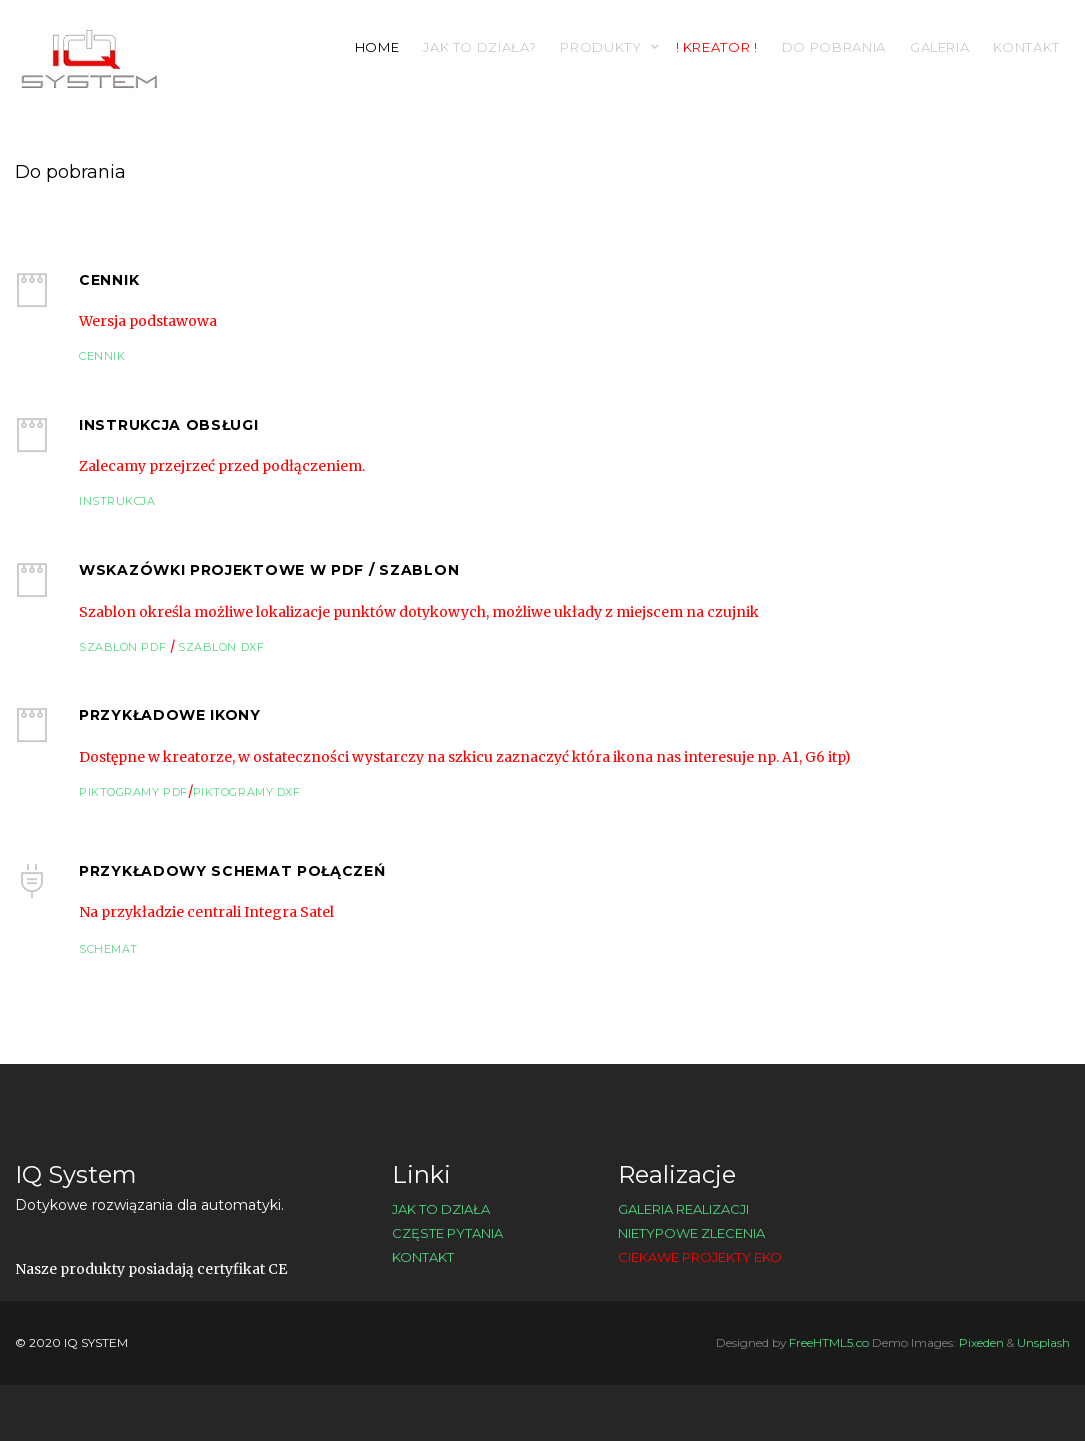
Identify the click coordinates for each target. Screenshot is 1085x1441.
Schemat (108, 949)
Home (377, 47)
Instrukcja (117, 501)
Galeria (940, 47)
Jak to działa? (479, 47)
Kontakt (1026, 47)
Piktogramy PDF (133, 792)
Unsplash (1043, 1342)
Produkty (600, 47)
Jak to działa (441, 1209)
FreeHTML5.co (829, 1342)
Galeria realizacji (683, 1209)
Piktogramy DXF (247, 792)
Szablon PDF (124, 647)
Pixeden (981, 1342)
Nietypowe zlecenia (691, 1233)
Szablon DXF (220, 647)
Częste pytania (447, 1233)
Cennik (102, 356)
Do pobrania (834, 47)
